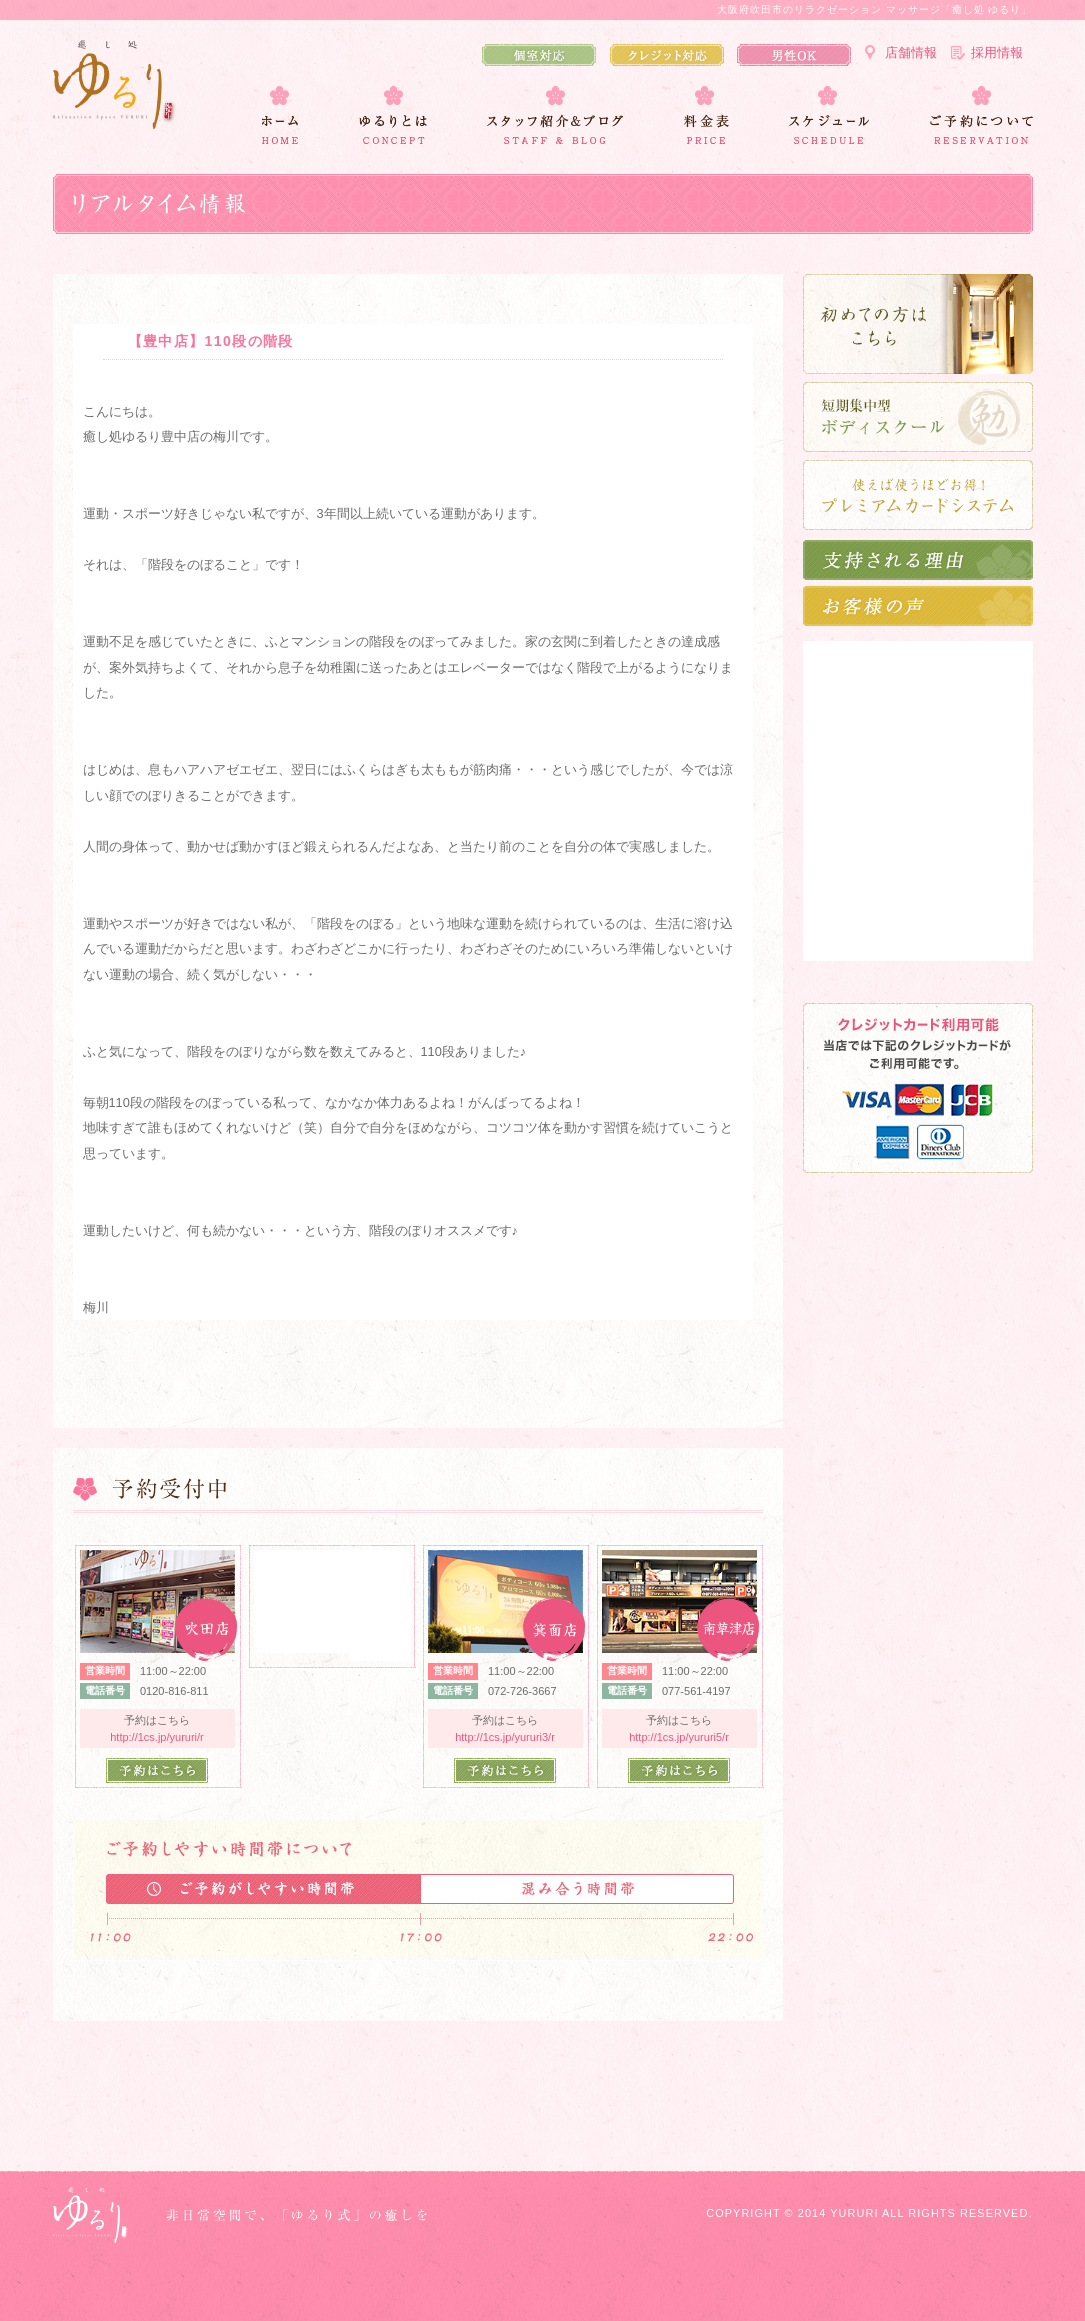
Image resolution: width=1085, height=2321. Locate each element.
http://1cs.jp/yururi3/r (505, 1737)
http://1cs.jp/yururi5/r (679, 1737)
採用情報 (997, 52)
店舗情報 (911, 52)
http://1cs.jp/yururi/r (157, 1737)
